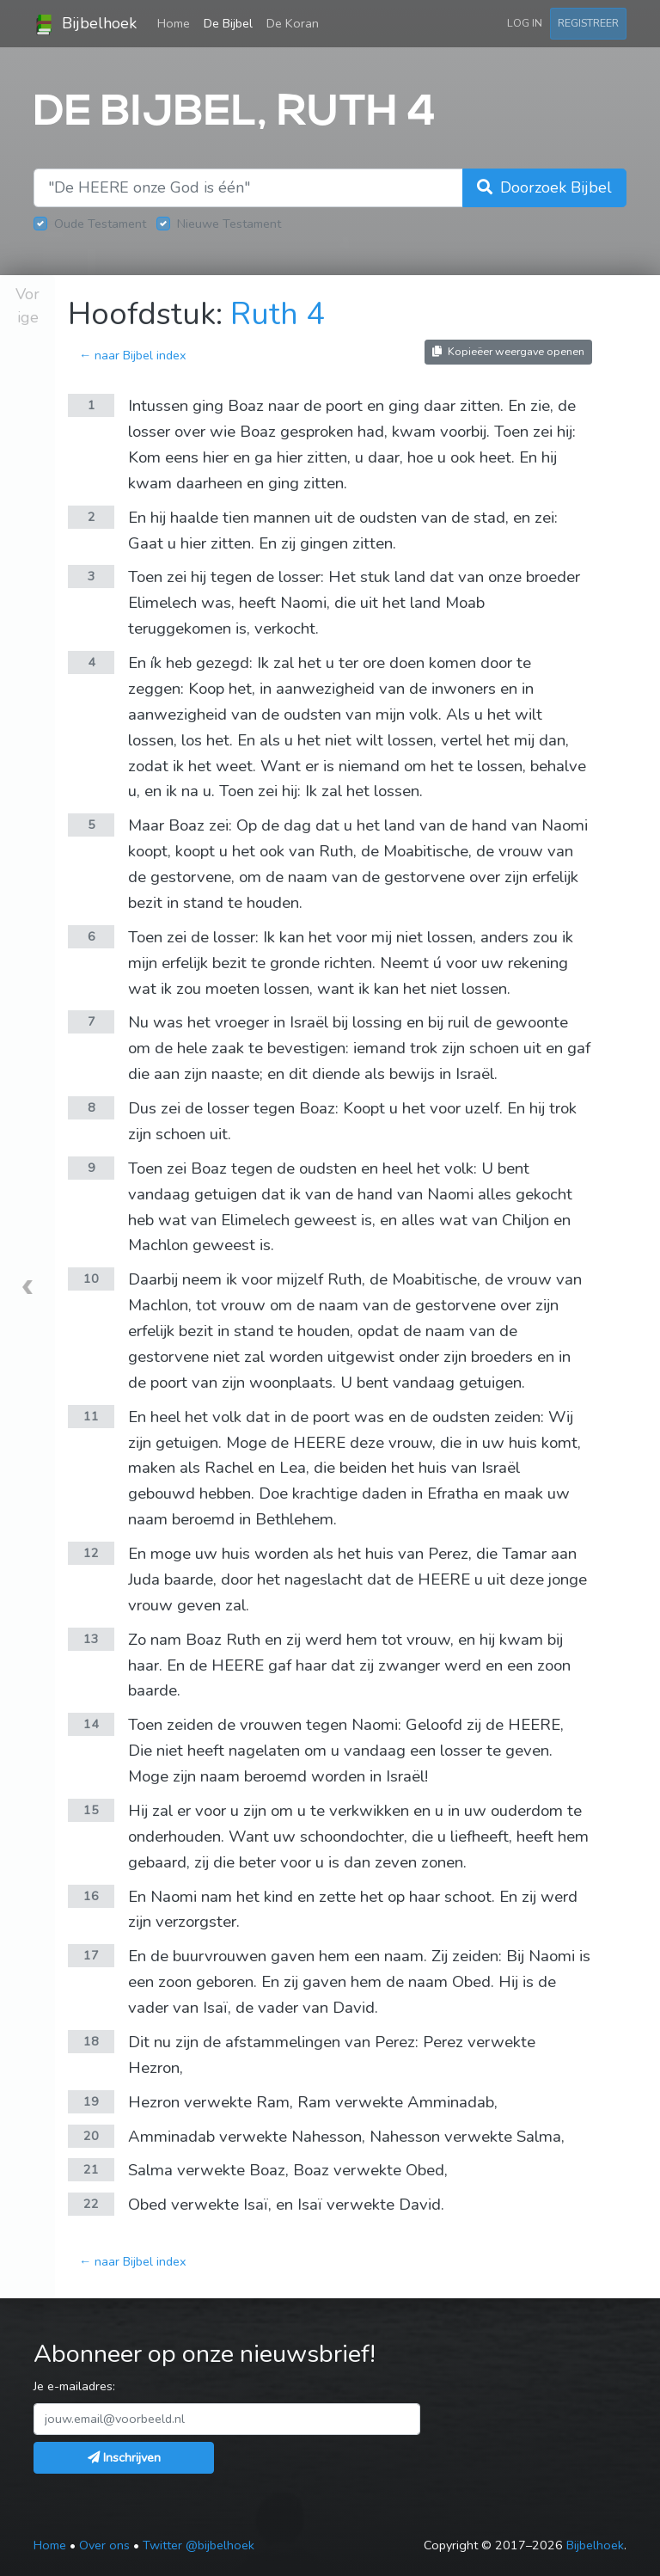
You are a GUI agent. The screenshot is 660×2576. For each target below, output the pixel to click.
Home (177, 22)
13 (91, 1638)
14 (91, 1724)
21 (91, 2169)
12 (91, 1552)
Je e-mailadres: (74, 2386)
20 (91, 2135)
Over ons (104, 2545)
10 (91, 1278)
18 (91, 2041)
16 (91, 1895)
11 (91, 1416)
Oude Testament (100, 223)
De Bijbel (228, 23)
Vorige (27, 306)
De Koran (292, 23)
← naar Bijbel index (132, 355)
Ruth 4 (277, 314)
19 (91, 2101)
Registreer (588, 22)
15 (91, 1810)
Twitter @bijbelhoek (198, 2545)
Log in (524, 22)
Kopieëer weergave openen (508, 351)
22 (91, 2203)
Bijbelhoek (85, 24)
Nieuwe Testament (229, 223)
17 (91, 1955)
